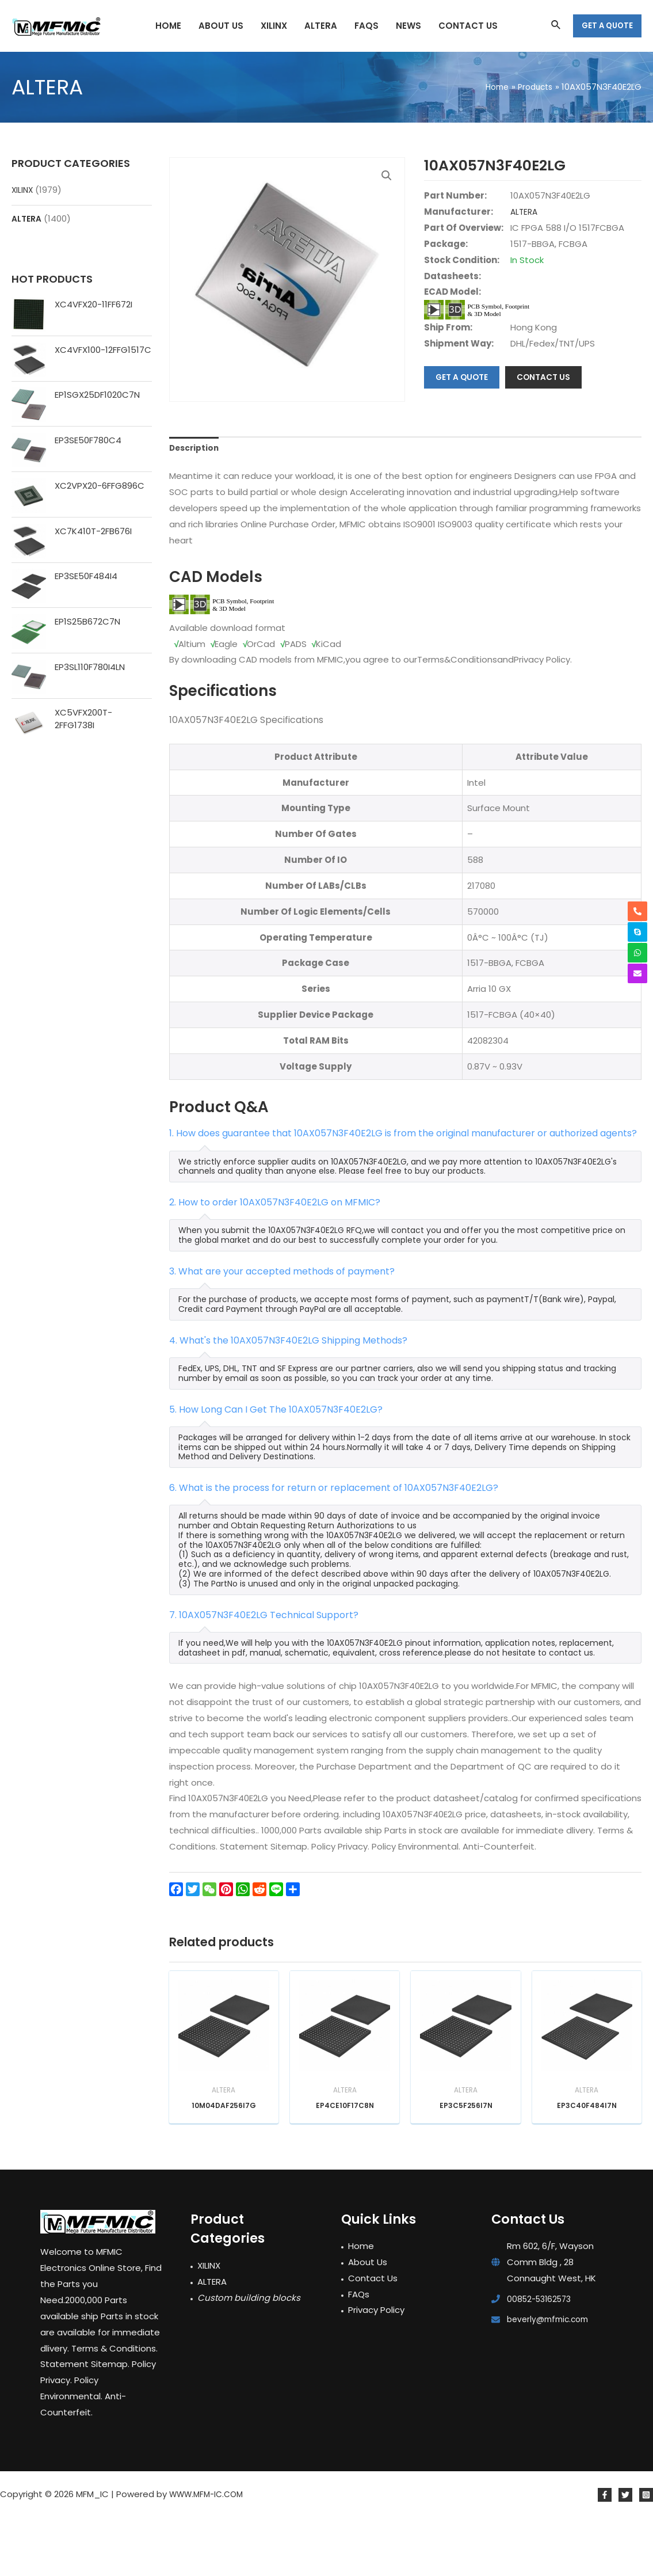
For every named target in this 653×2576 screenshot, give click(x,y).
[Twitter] (625, 2553)
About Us (367, 2321)
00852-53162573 (542, 2357)
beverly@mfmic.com (551, 2378)
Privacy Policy (376, 2369)
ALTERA (28, 218)
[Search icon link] (556, 26)
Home (361, 2305)
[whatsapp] (637, 952)
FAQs (358, 2353)
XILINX (23, 190)
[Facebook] (605, 2553)
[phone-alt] (637, 911)
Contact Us (373, 2337)
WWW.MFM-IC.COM (209, 2553)
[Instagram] (646, 2553)
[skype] (637, 932)
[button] (385, 176)
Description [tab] (196, 502)
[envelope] (637, 973)
